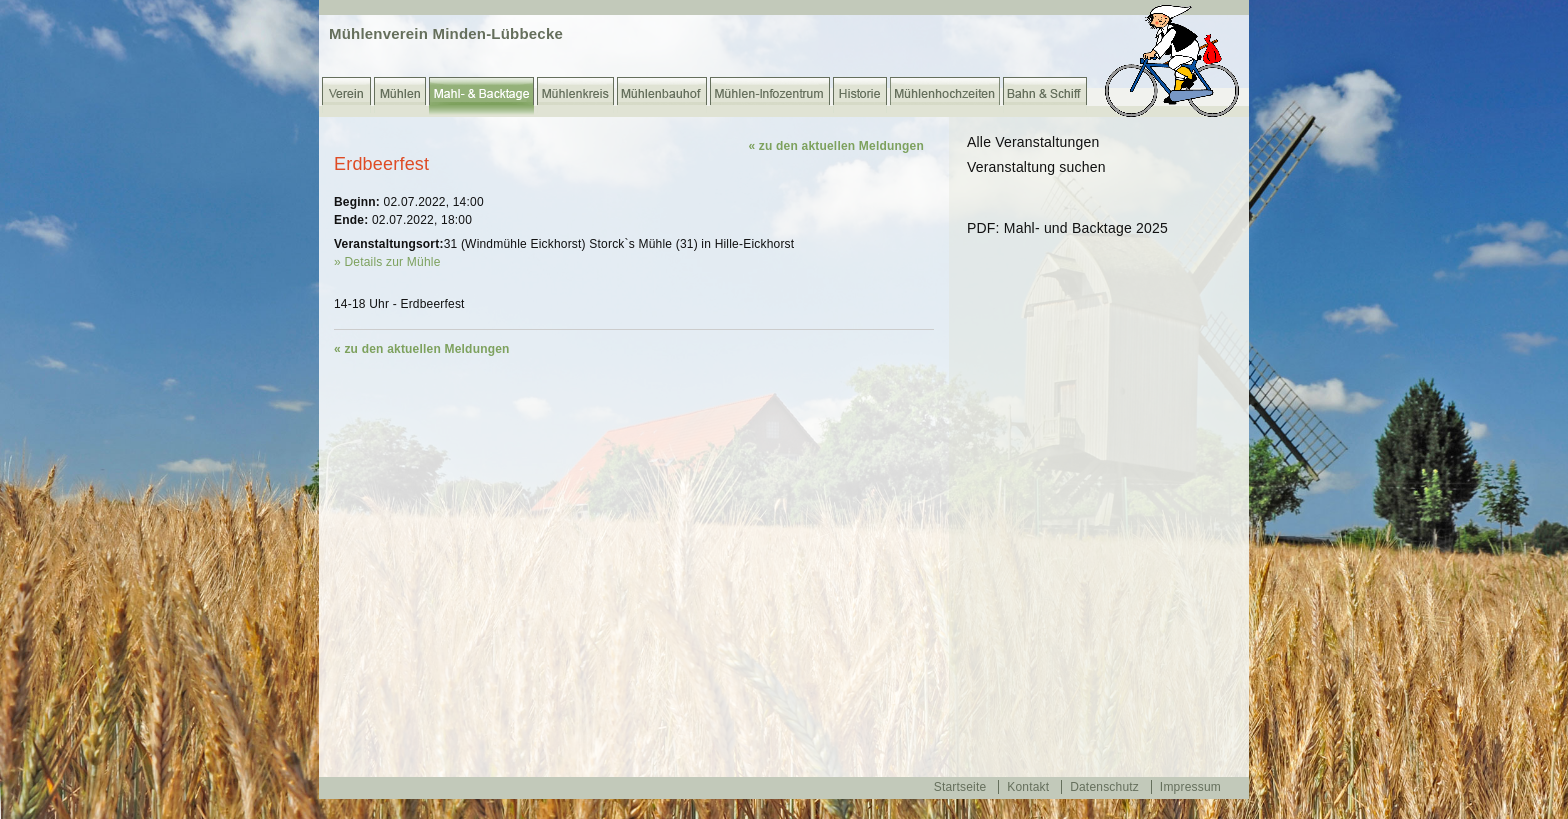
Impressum (1190, 787)
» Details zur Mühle (387, 262)
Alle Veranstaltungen (1033, 142)
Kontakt (1028, 787)
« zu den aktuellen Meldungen (836, 146)
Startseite (960, 787)
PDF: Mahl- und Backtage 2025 (1067, 228)
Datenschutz (1104, 787)
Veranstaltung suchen (1036, 167)
